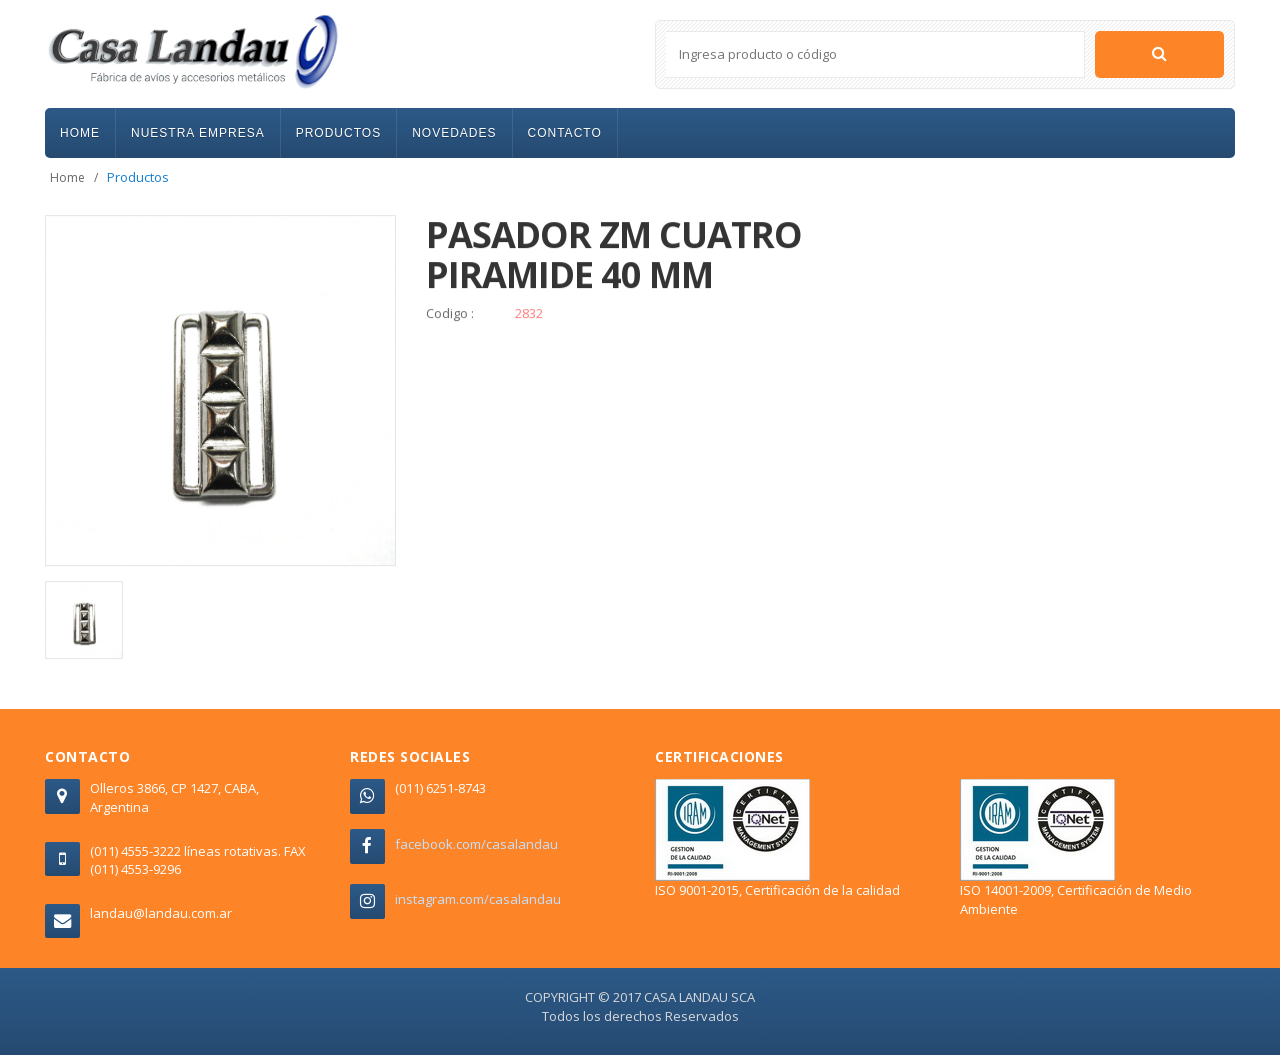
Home (67, 177)
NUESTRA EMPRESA (198, 133)
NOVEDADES (454, 133)
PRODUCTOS (338, 133)
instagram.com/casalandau (478, 899)
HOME (80, 133)
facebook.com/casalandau (476, 844)
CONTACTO (565, 133)
